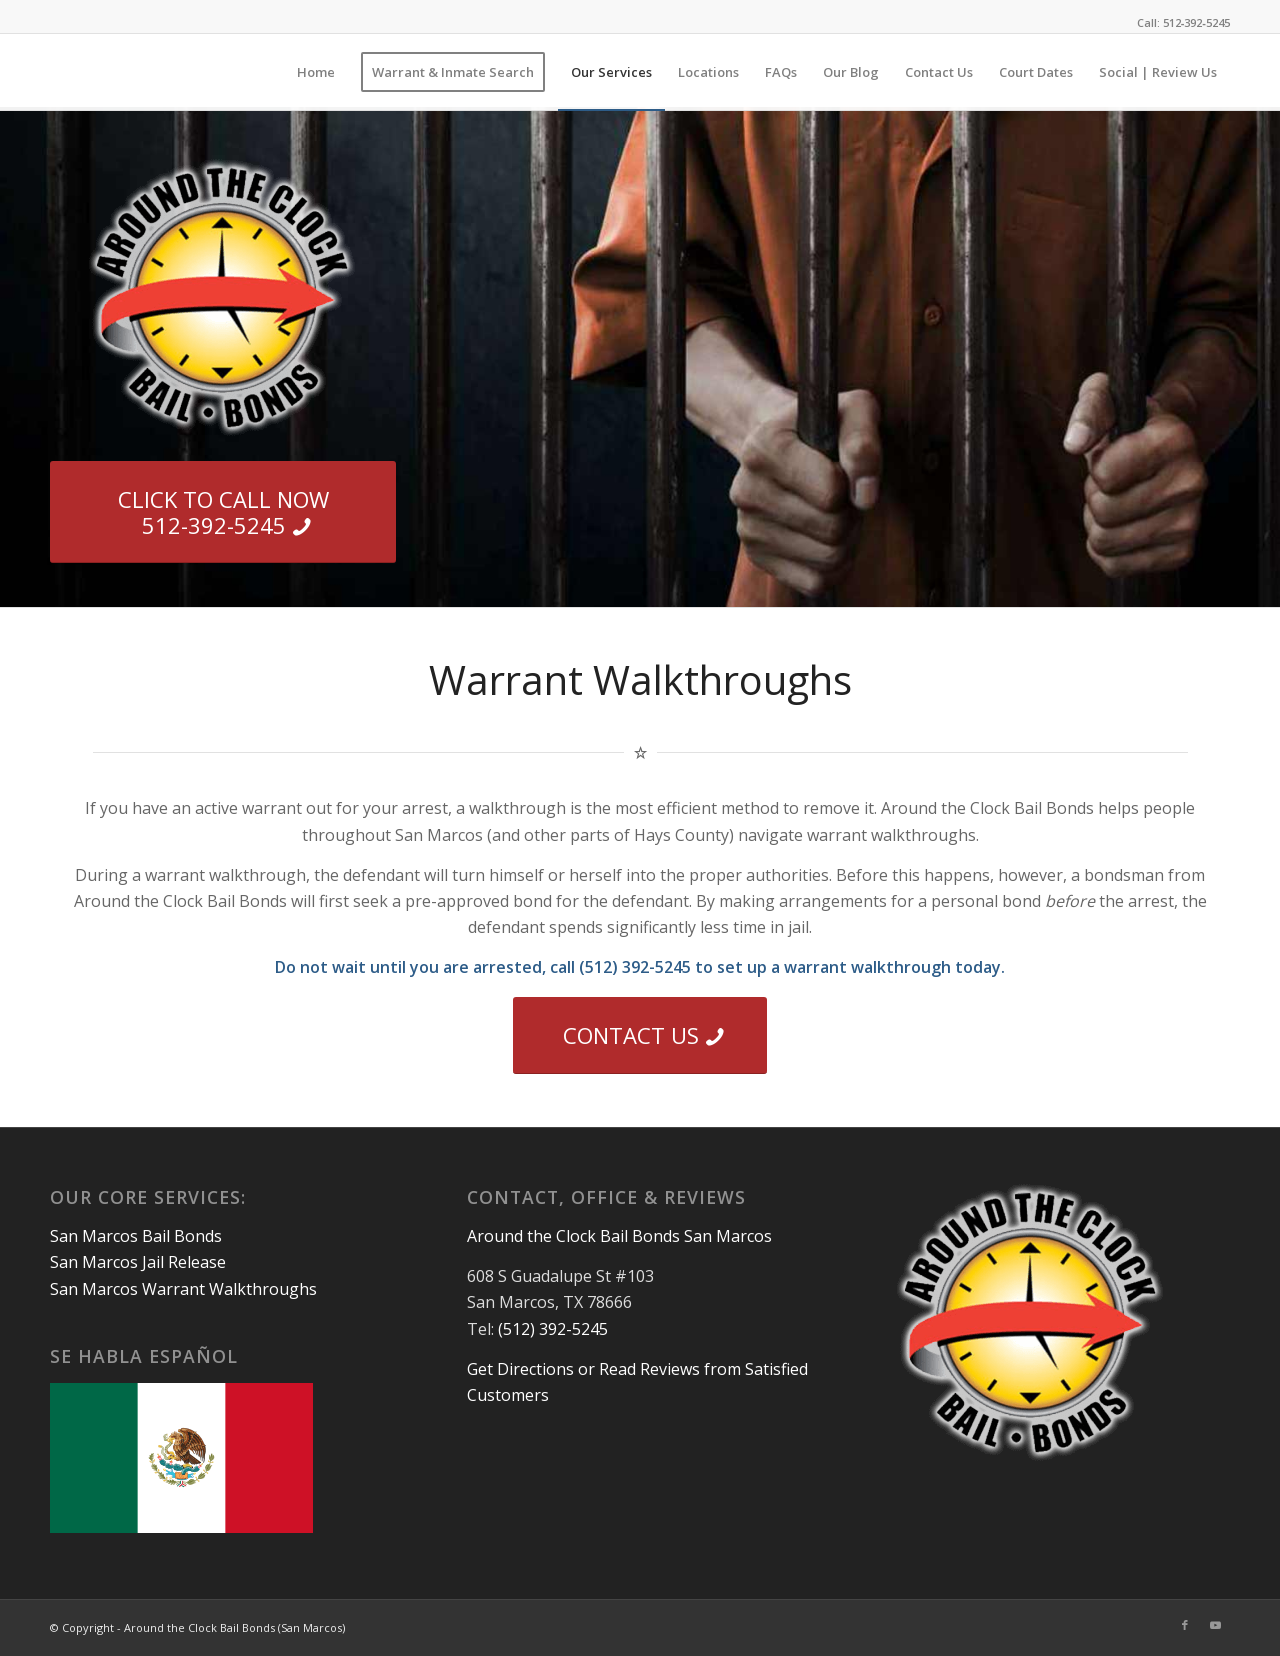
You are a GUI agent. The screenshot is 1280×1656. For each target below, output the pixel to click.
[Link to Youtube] (1215, 1625)
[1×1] (51, 72)
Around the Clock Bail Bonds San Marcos (619, 1236)
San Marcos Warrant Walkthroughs (183, 1289)
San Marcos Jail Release (138, 1262)
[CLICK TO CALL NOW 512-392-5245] (223, 512)
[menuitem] (316, 72)
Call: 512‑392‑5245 (1183, 22)
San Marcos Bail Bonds (136, 1236)
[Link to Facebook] (1185, 1625)
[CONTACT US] (640, 1035)
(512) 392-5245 (553, 1329)
